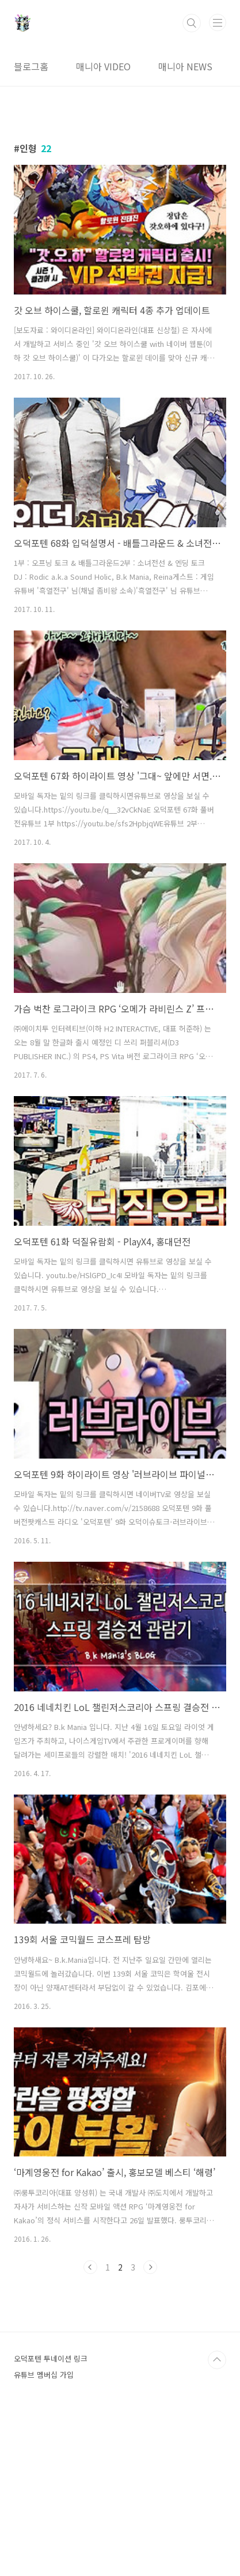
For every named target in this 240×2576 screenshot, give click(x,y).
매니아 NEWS (185, 66)
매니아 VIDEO (103, 66)
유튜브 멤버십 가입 (44, 2535)
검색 (191, 23)
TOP (217, 2521)
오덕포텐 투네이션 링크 (50, 2519)
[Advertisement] (120, 2372)
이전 (90, 2267)
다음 (150, 2267)
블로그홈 (31, 66)
